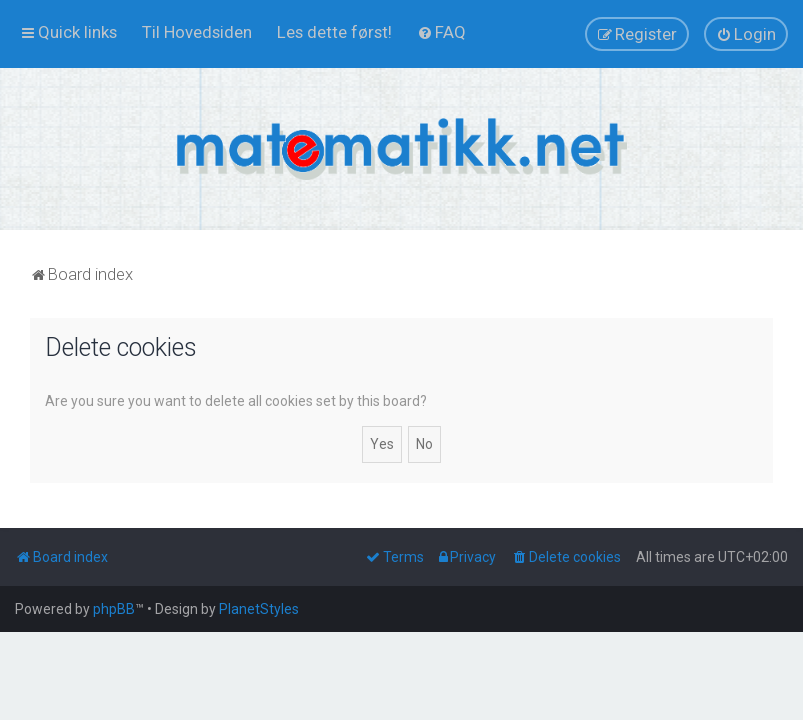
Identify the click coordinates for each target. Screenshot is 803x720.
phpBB (114, 609)
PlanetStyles (259, 609)
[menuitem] (197, 32)
